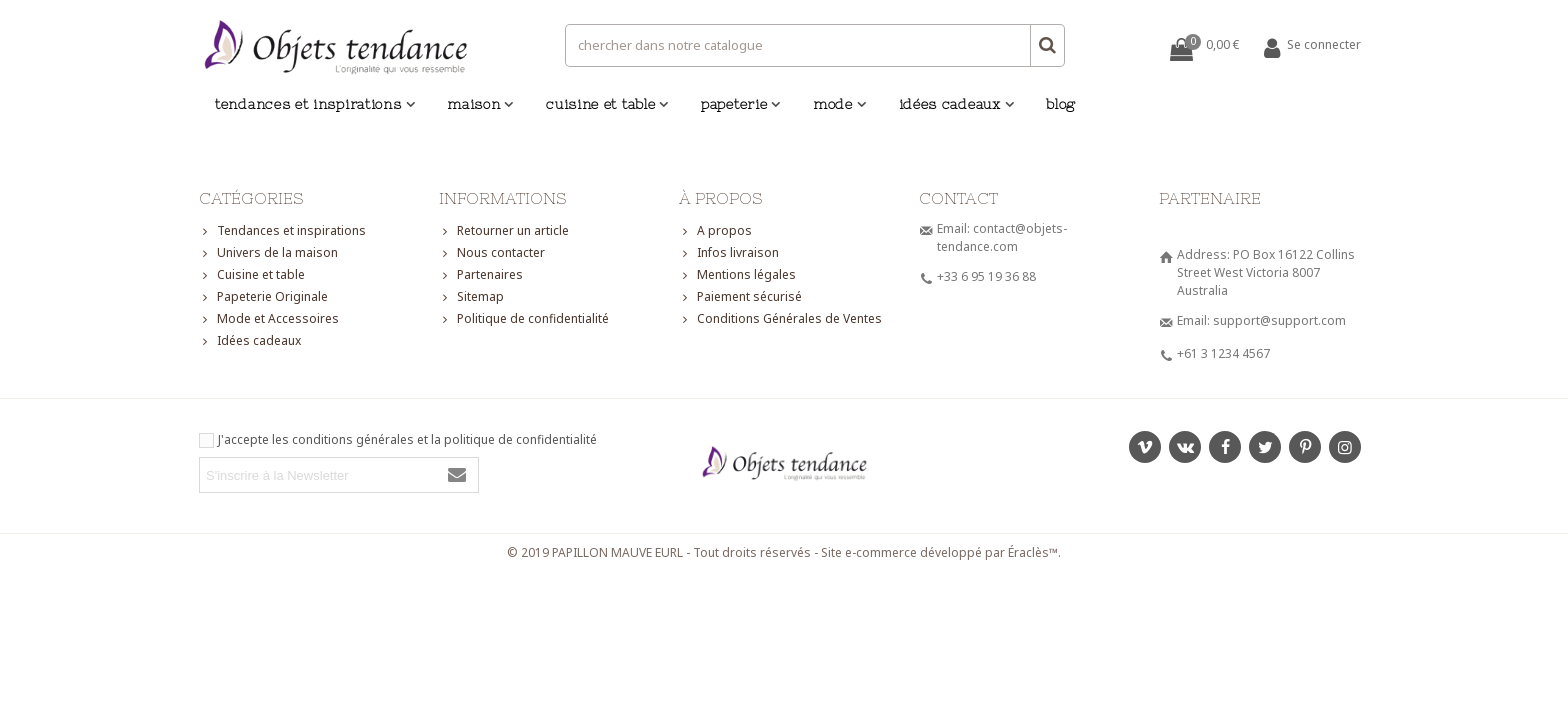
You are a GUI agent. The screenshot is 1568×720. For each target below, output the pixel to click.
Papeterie (734, 104)
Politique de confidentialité (524, 319)
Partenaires (481, 275)
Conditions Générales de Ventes (780, 319)
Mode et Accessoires (269, 319)
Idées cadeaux (950, 104)
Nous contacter (492, 253)
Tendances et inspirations (308, 104)
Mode (833, 104)
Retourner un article (504, 231)
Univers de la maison (268, 253)
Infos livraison (729, 253)
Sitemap (471, 297)
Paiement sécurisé (740, 297)
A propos (715, 231)
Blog (1061, 104)
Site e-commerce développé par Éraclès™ (939, 552)
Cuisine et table (600, 104)
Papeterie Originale (263, 297)
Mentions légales (737, 275)
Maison (473, 104)
